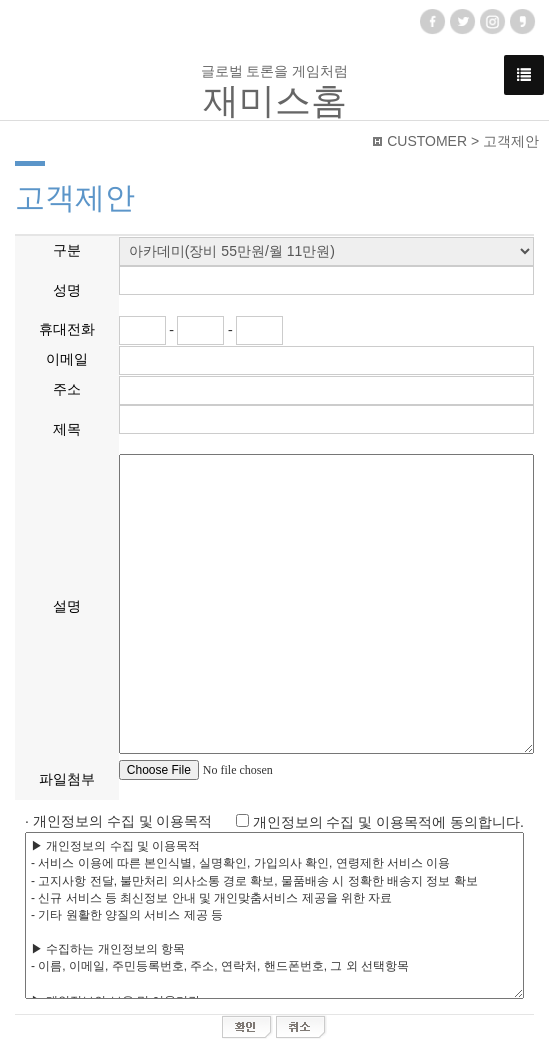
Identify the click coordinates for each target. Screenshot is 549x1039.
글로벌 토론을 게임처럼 (275, 92)
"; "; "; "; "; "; (326, 251)
